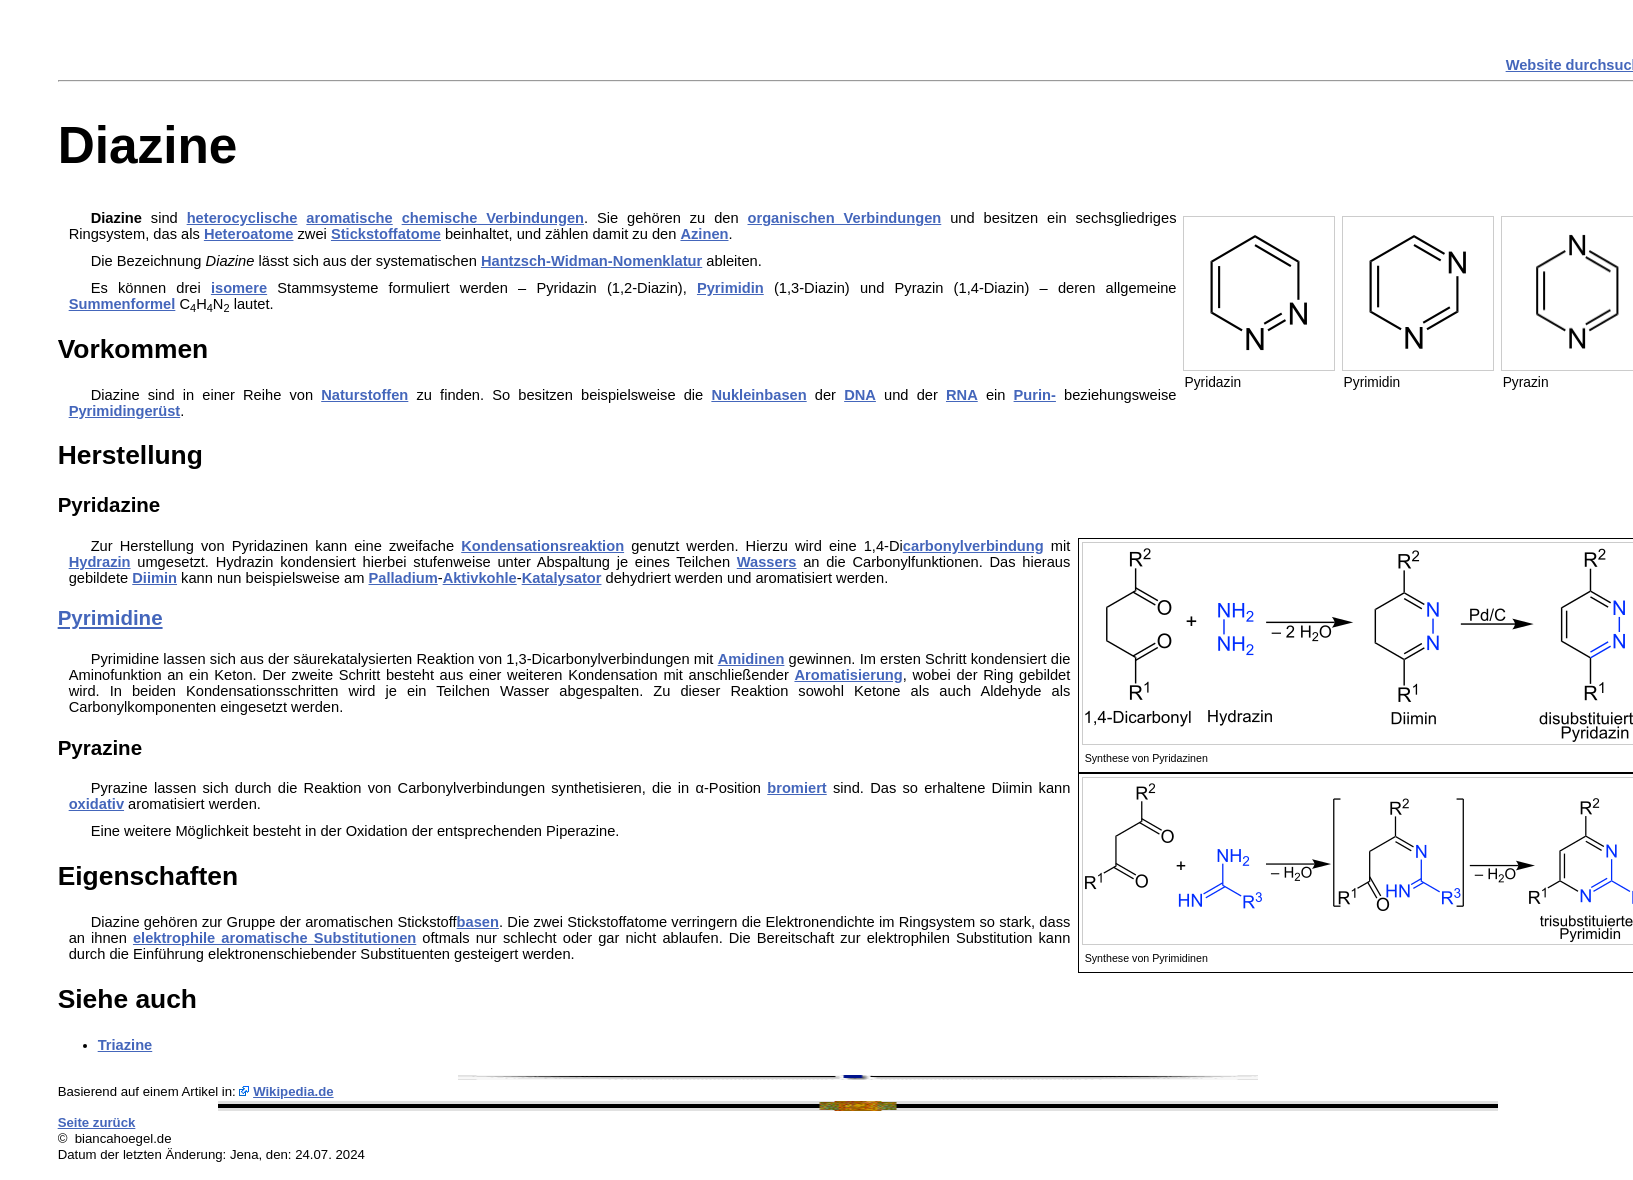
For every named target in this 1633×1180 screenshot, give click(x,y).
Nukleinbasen (758, 395)
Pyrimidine (110, 617)
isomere (239, 288)
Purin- (1035, 395)
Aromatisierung (848, 675)
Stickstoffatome (386, 234)
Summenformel (122, 304)
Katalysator (562, 578)
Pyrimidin (730, 288)
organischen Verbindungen (845, 218)
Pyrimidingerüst (125, 411)
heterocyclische (242, 218)
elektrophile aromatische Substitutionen (274, 938)
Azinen (704, 234)
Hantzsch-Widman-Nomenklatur (591, 261)
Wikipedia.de (293, 1091)
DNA (860, 395)
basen (478, 922)
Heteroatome (249, 234)
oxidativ (96, 804)
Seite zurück (97, 1122)
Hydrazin (100, 562)
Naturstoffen (364, 395)
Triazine (125, 1045)
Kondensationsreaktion (542, 546)
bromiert (796, 788)
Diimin (154, 578)
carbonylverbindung (973, 546)
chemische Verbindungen (493, 218)
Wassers (767, 562)
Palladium (403, 578)
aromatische (349, 218)
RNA (962, 395)
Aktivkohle (480, 578)
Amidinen (751, 659)
